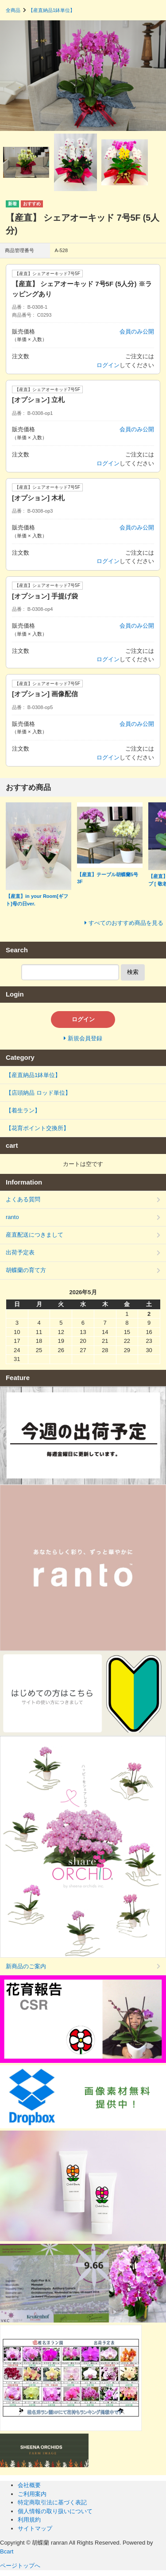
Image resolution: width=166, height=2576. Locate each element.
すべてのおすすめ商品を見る (126, 923)
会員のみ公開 (137, 331)
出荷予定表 (20, 1252)
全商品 (13, 10)
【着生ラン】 (23, 1110)
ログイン (108, 365)
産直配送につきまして (34, 1234)
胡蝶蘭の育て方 (26, 1270)
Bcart (6, 2551)
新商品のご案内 (26, 1966)
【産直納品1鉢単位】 (51, 10)
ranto (12, 1217)
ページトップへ (20, 2565)
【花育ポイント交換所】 (46, 1128)
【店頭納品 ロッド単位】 (38, 1092)
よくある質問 (23, 1199)
